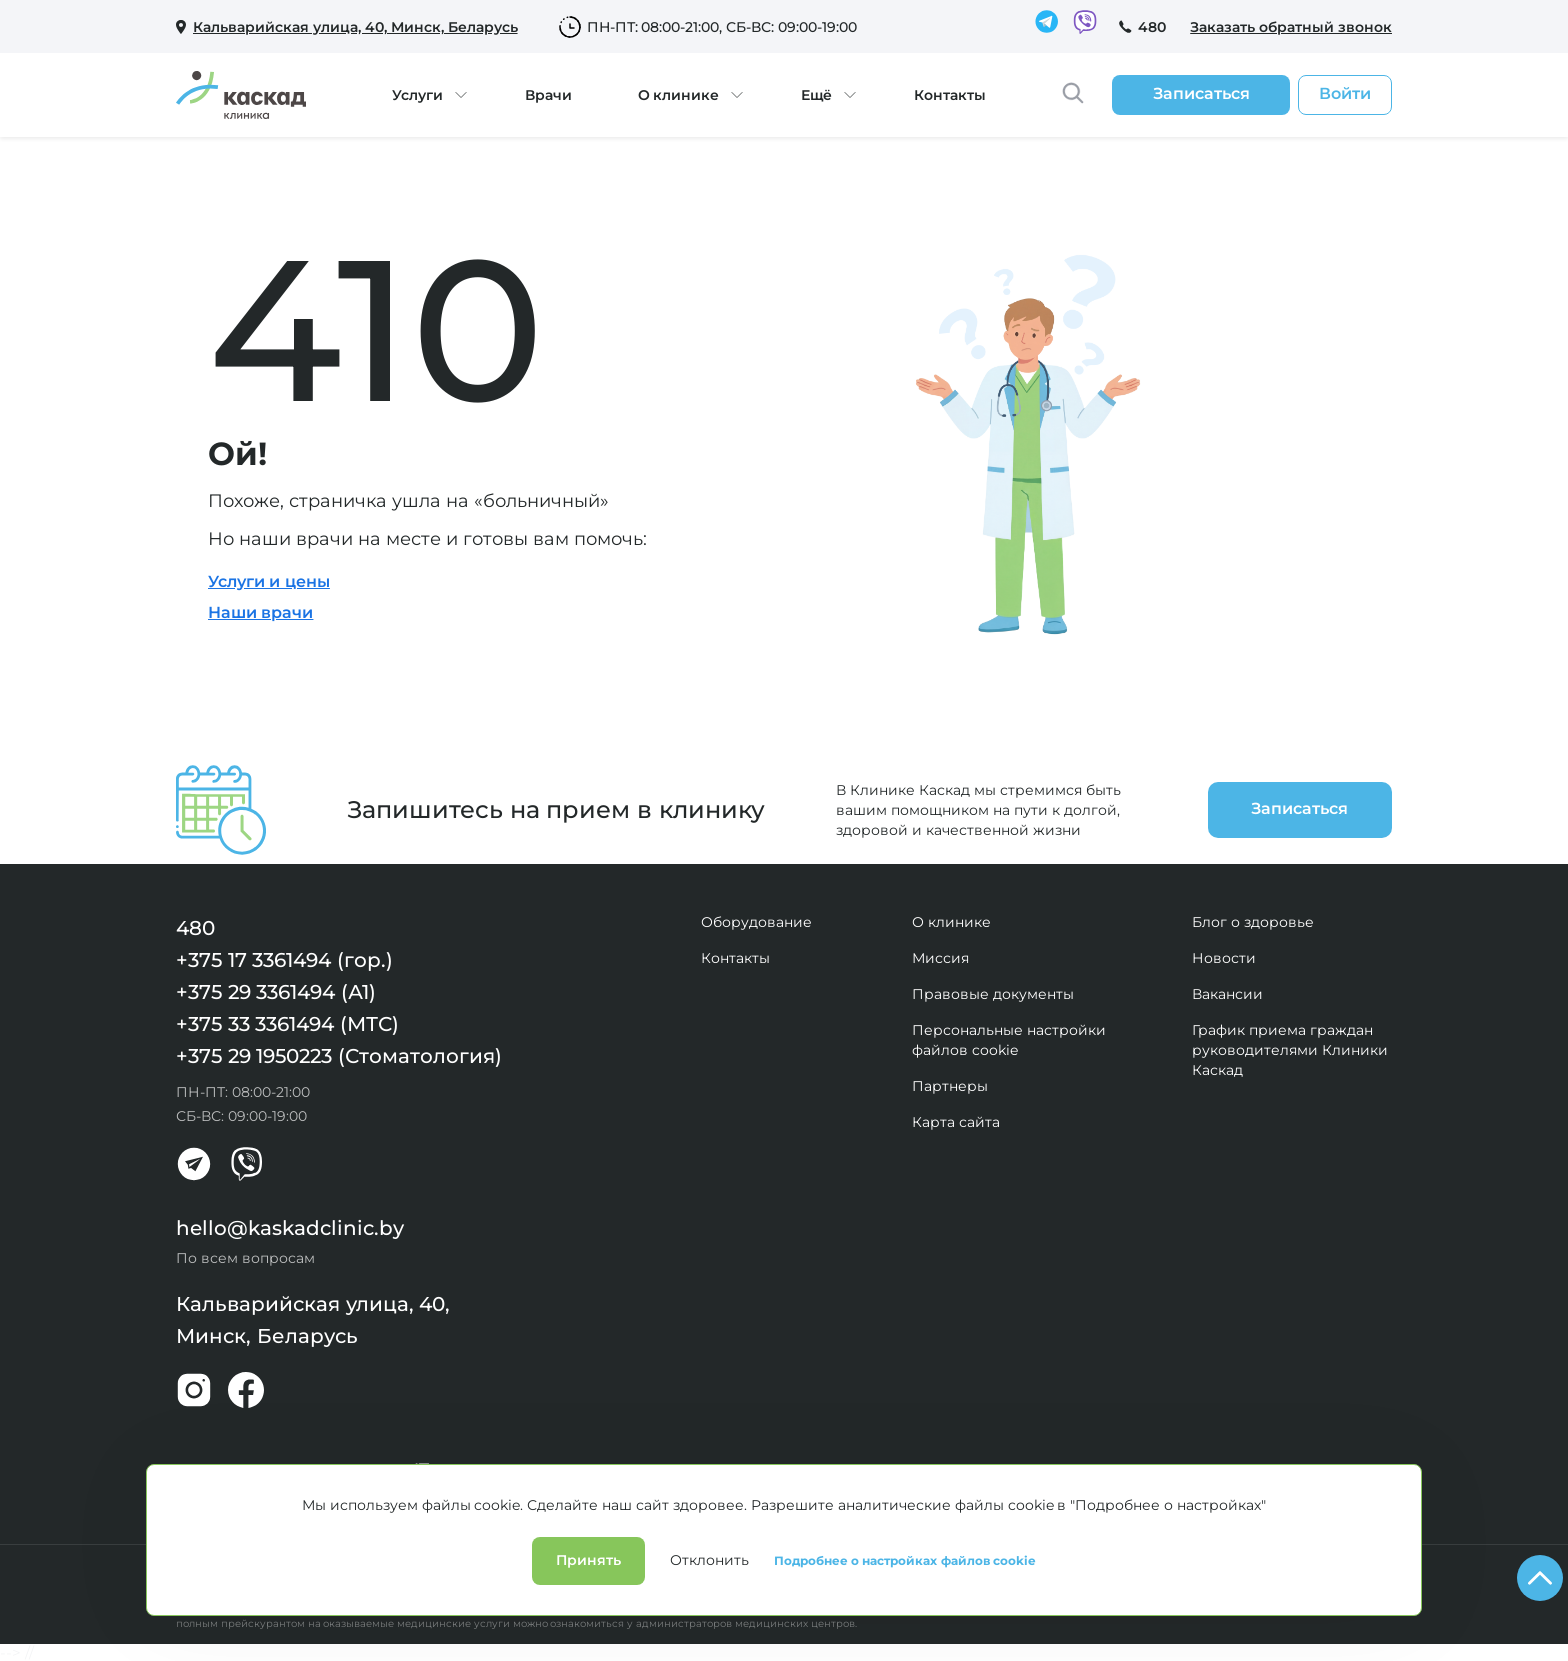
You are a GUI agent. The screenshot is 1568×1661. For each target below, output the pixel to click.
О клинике (679, 95)
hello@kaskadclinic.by (290, 1228)
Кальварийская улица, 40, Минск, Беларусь (313, 1320)
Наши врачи (260, 612)
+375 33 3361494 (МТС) (287, 1024)
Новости (1224, 958)
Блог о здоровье (1253, 922)
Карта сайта (956, 1122)
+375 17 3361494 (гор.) (284, 960)
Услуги (417, 95)
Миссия (940, 958)
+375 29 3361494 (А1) (276, 992)
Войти (1345, 93)
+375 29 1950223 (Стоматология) (339, 1056)
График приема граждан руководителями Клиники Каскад (1290, 1050)
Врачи (548, 95)
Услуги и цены (269, 581)
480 (1152, 27)
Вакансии (1227, 994)
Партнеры (950, 1086)
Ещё (816, 95)
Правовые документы (993, 994)
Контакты (950, 95)
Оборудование (756, 922)
